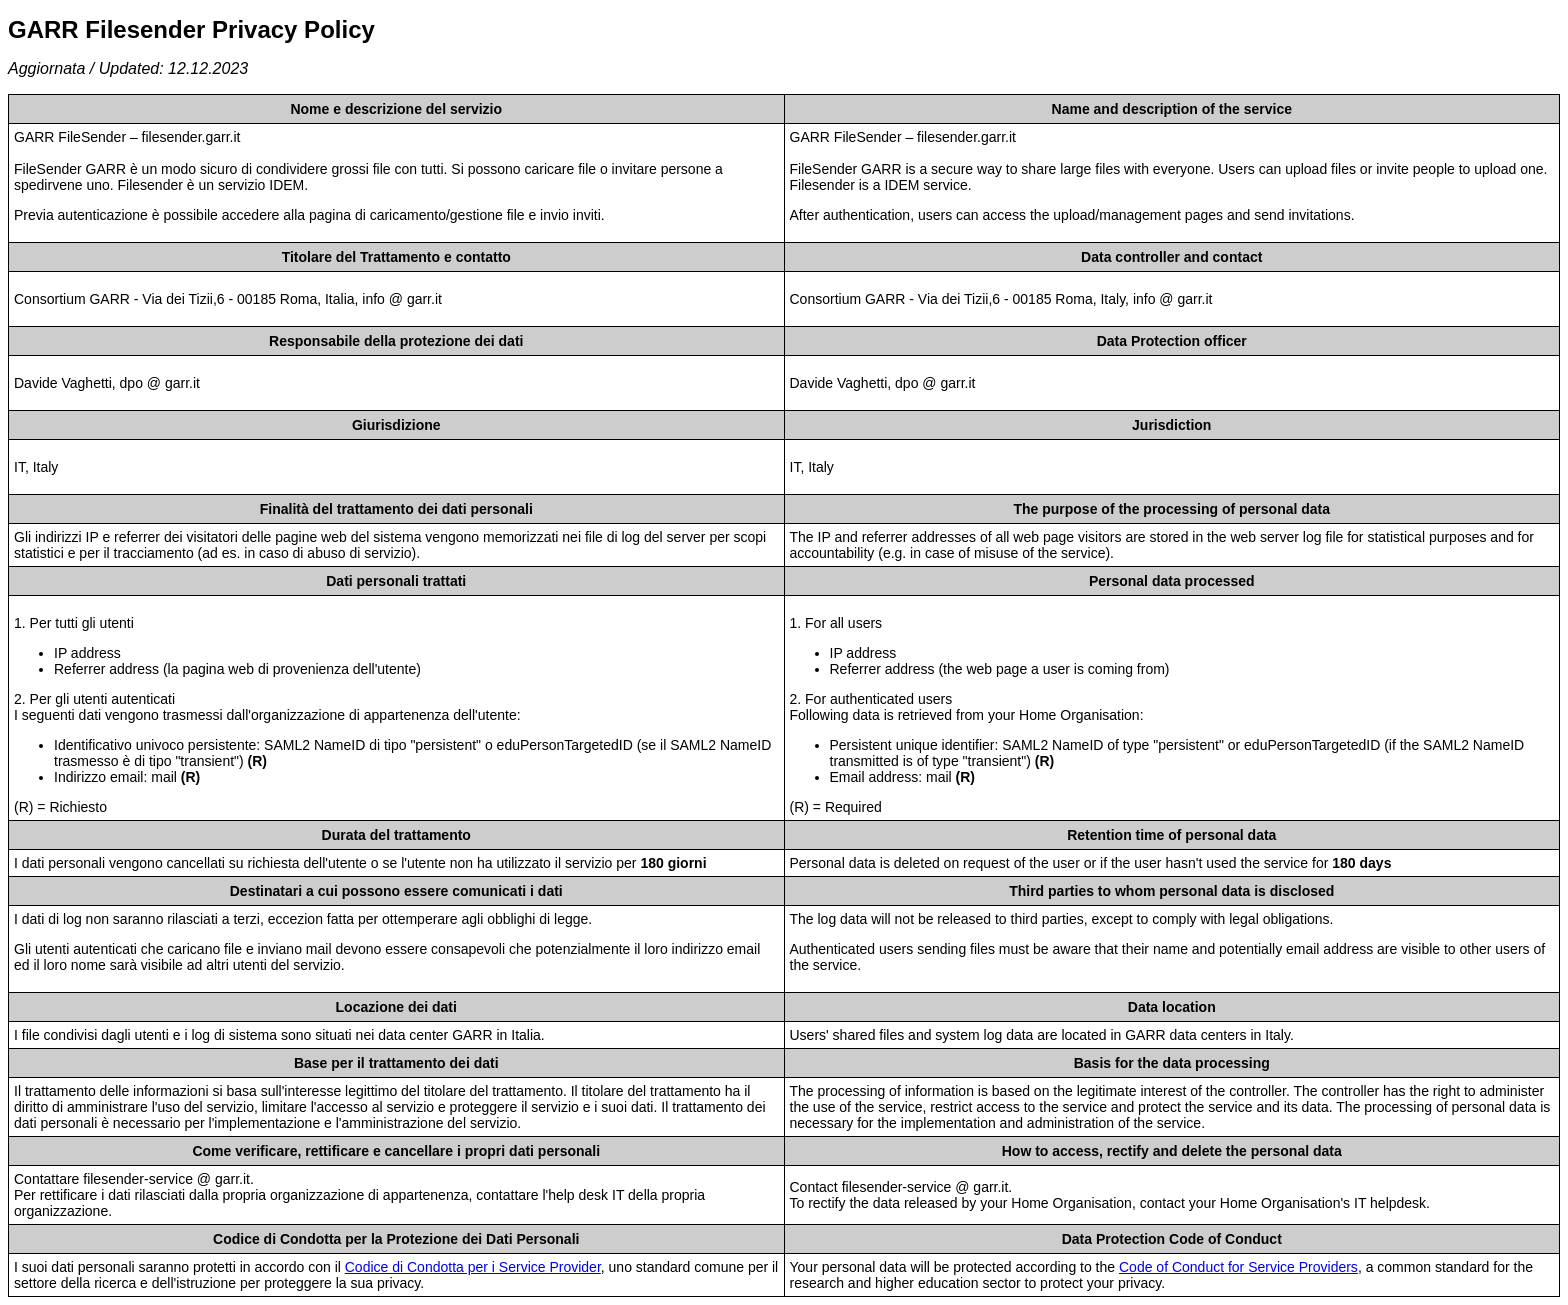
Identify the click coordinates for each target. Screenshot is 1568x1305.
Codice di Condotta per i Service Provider (473, 1267)
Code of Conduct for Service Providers (1238, 1267)
